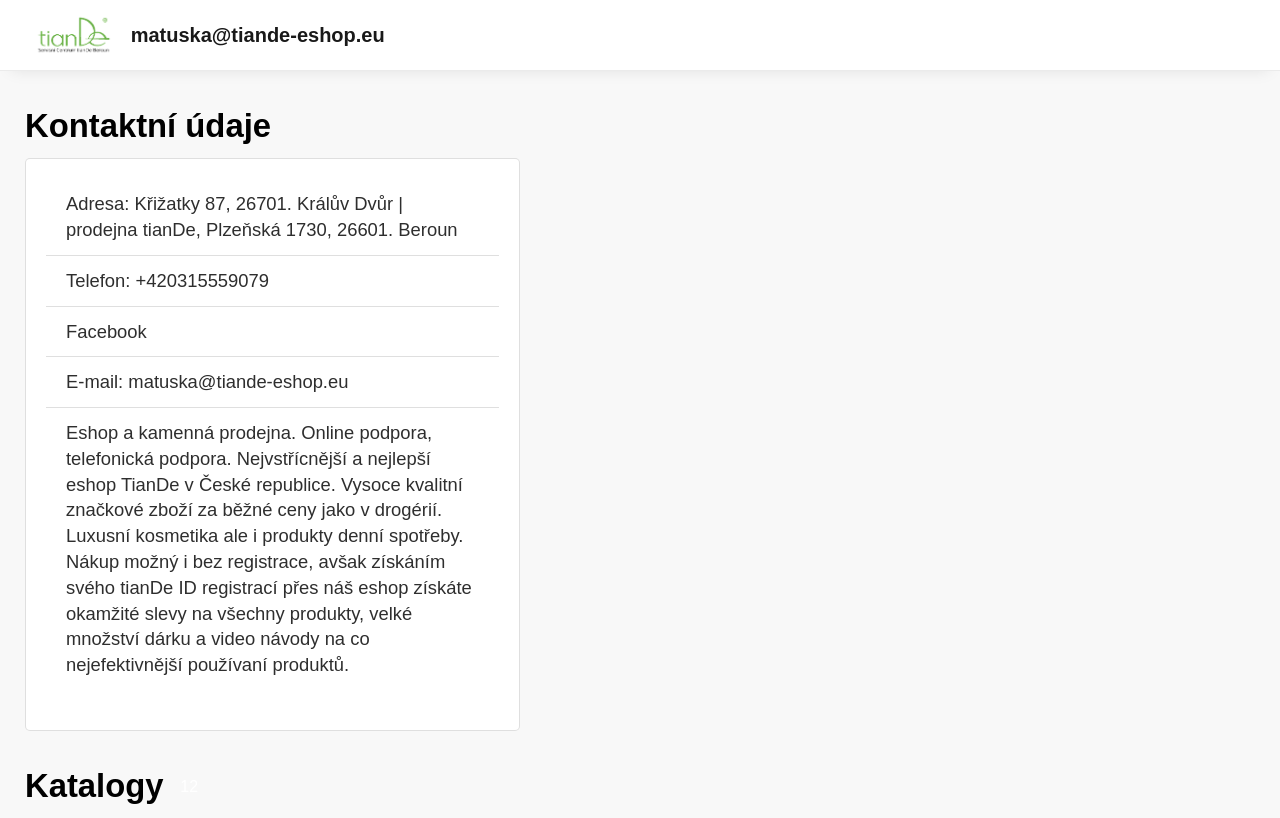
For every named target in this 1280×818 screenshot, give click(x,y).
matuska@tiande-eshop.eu (258, 35)
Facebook (106, 331)
